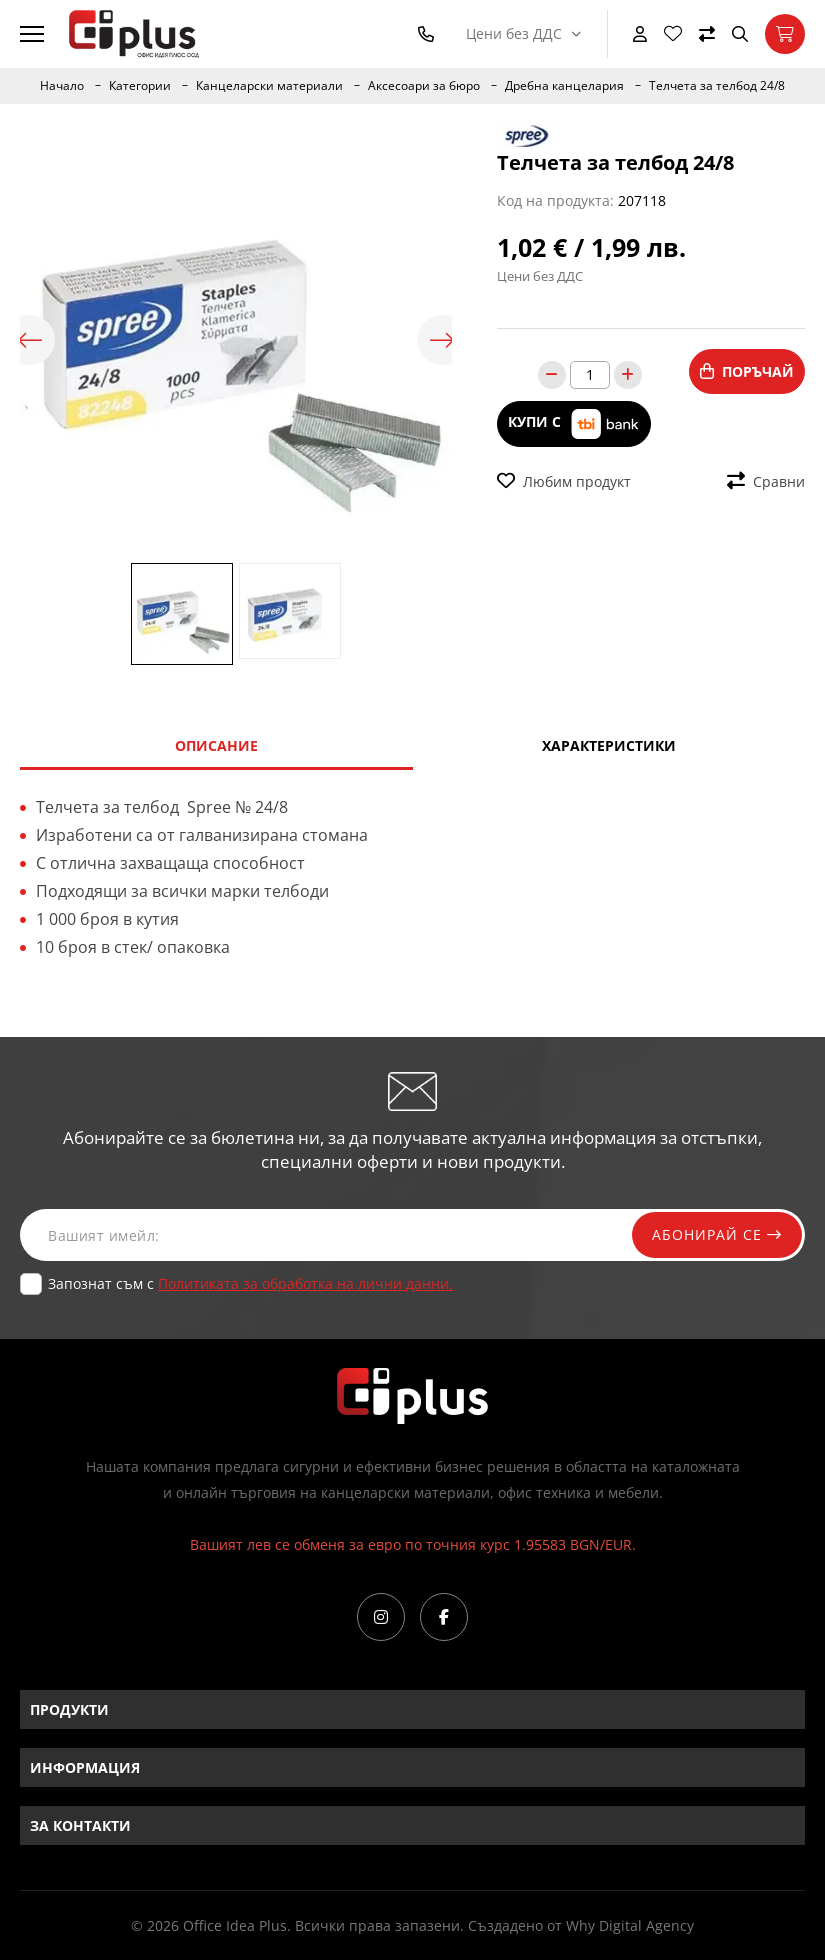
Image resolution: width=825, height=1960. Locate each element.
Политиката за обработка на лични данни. (305, 1283)
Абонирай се (717, 1234)
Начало (62, 86)
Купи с (574, 423)
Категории (140, 86)
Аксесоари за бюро (424, 86)
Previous (30, 340)
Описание (216, 745)
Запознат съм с (250, 1283)
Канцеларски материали (269, 86)
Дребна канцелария (564, 86)
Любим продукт (564, 481)
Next (442, 340)
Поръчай (747, 371)
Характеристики (609, 745)
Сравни (766, 481)
